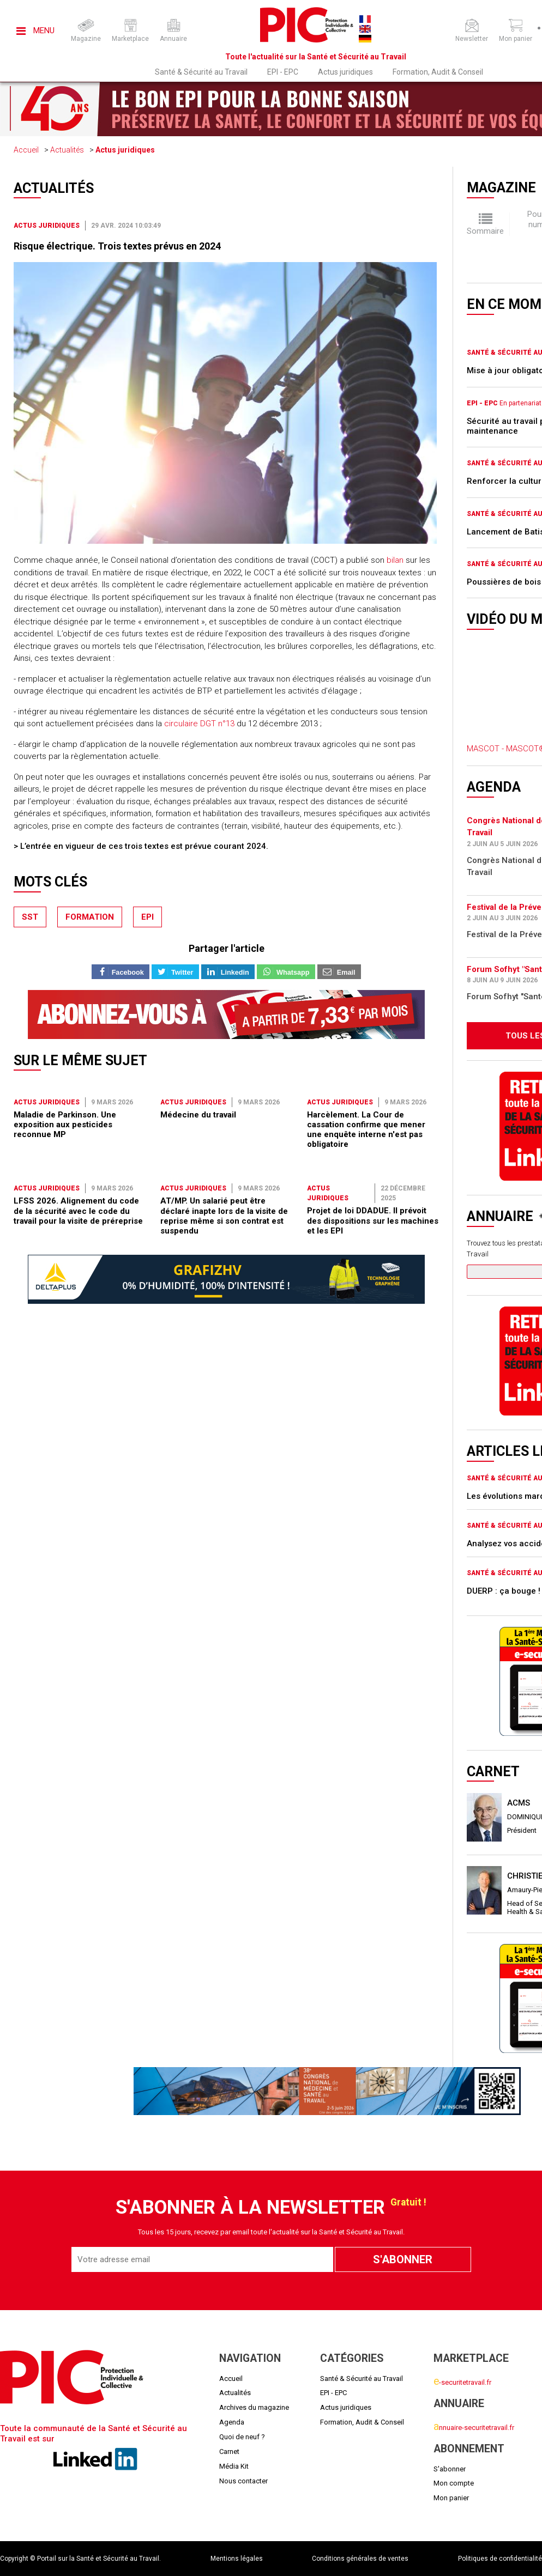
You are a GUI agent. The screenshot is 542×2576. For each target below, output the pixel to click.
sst (30, 917)
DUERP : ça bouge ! (503, 1591)
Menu (35, 30)
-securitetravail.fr (462, 2382)
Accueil (26, 149)
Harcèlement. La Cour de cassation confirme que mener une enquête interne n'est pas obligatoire (366, 1130)
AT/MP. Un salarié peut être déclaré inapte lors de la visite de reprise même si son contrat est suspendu (224, 1216)
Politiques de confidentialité (500, 2558)
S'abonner (449, 2469)
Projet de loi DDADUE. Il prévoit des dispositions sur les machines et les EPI (372, 1221)
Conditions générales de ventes (360, 2558)
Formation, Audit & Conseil (438, 72)
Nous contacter (243, 2481)
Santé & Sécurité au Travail (201, 72)
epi (147, 917)
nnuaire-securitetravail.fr (473, 2427)
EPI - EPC (282, 72)
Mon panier (451, 2498)
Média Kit (234, 2466)
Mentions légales (236, 2558)
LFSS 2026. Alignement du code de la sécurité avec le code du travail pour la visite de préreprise (78, 1211)
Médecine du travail (198, 1115)
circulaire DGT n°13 (199, 723)
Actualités (67, 149)
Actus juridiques (345, 72)
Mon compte (453, 2483)
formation (89, 917)
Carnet (229, 2451)
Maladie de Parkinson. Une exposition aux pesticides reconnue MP (65, 1125)
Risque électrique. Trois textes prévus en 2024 (117, 246)
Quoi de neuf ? (242, 2437)
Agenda (231, 2422)
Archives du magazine (254, 2407)
